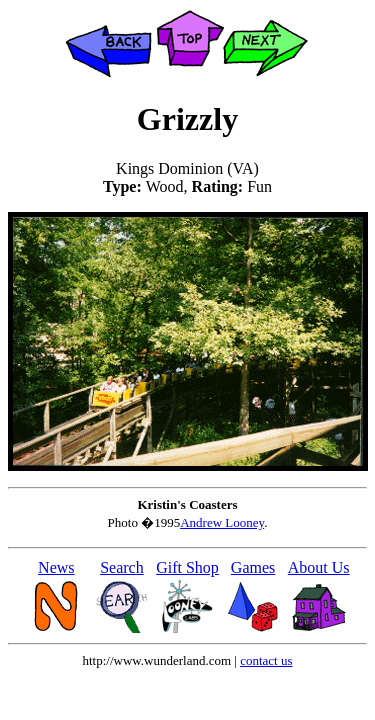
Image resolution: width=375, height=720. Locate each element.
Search (122, 567)
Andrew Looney (222, 522)
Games (253, 567)
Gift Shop (187, 567)
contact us (266, 660)
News (56, 567)
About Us (319, 567)
